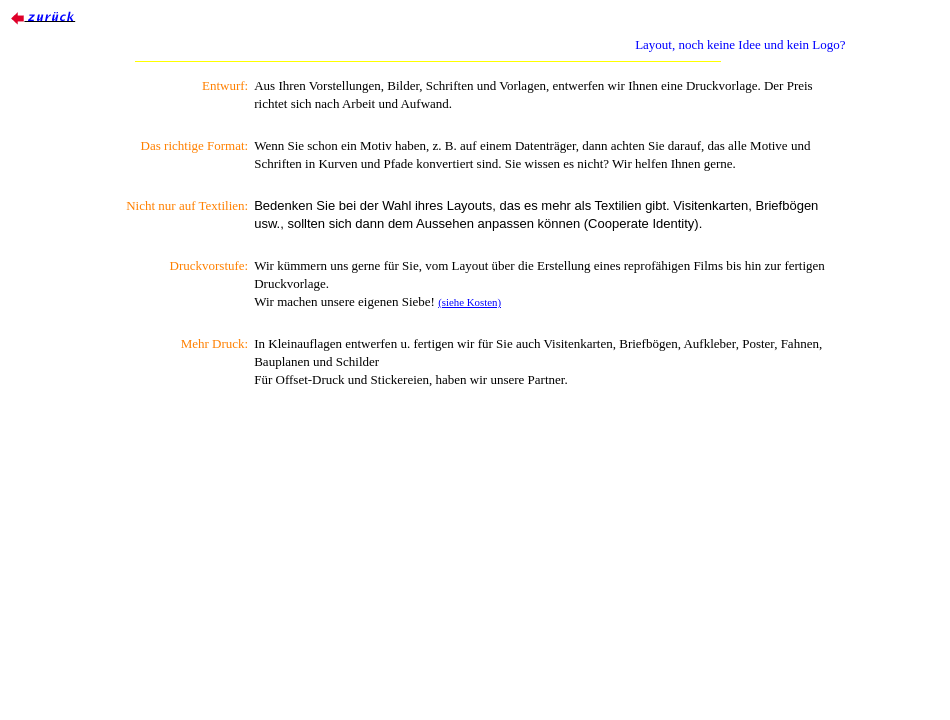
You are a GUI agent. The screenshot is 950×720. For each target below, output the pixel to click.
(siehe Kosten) (469, 302)
